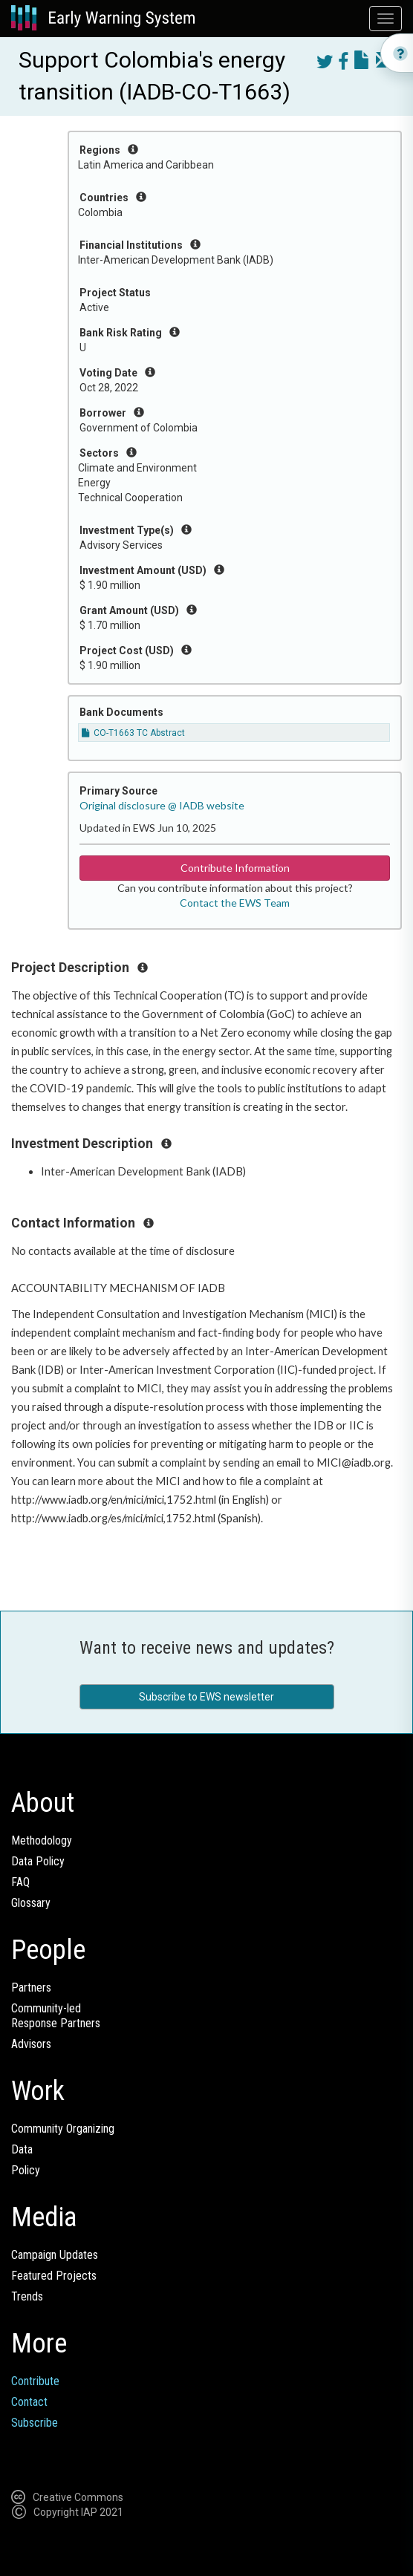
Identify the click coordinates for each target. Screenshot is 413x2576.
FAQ (20, 1882)
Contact (29, 2402)
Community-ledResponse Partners (55, 2015)
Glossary (31, 1903)
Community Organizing (62, 2129)
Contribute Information (235, 867)
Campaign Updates (54, 2255)
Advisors (31, 2044)
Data (22, 2149)
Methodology (41, 1840)
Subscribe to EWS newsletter (206, 1697)
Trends (27, 2296)
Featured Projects (54, 2276)
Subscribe (34, 2423)
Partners (31, 1987)
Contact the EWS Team (235, 902)
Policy (25, 2170)
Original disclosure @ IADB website (161, 805)
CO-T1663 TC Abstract (133, 733)
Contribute (35, 2381)
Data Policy (38, 1861)
